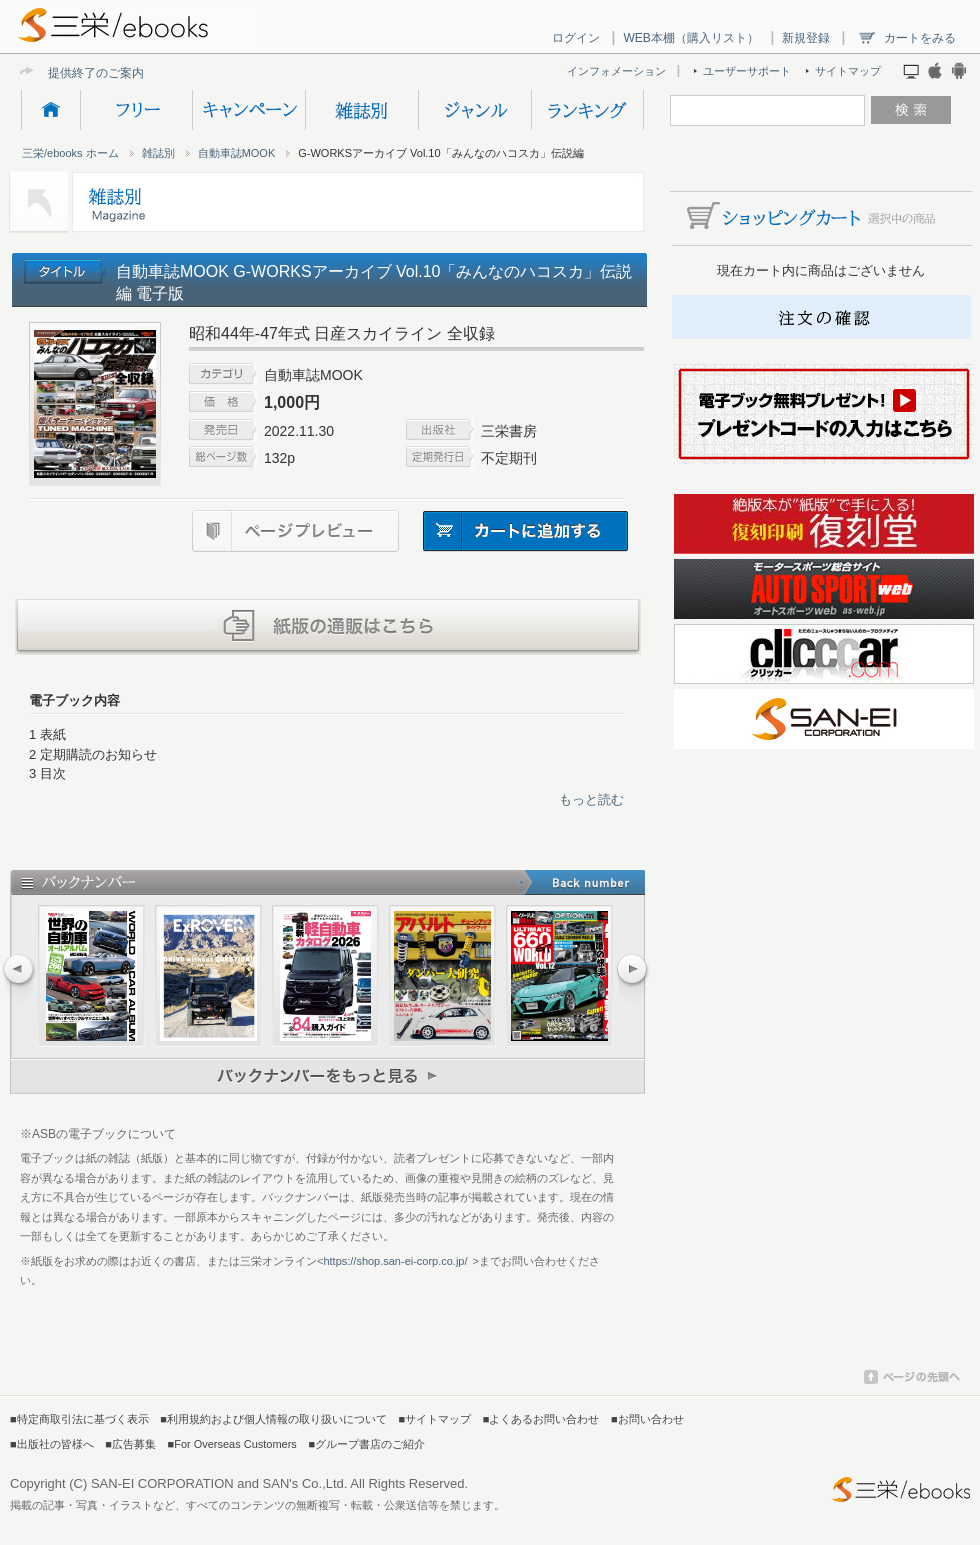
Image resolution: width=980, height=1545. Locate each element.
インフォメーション (616, 71)
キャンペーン (248, 110)
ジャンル (474, 110)
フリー (136, 110)
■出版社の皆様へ (52, 1444)
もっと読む (591, 799)
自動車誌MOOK (237, 153)
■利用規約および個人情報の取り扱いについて (273, 1419)
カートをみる (920, 38)
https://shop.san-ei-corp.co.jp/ (395, 1261)
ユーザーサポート (747, 71)
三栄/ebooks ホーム (70, 153)
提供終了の (78, 72)
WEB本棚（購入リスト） (690, 38)
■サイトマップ (435, 1419)
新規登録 (806, 38)
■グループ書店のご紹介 (366, 1444)
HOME (50, 110)
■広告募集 (130, 1444)
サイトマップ (848, 71)
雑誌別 (361, 110)
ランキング (587, 110)
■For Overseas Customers (232, 1444)
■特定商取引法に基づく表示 (79, 1419)
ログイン (576, 38)
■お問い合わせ (647, 1419)
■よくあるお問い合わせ (541, 1419)
